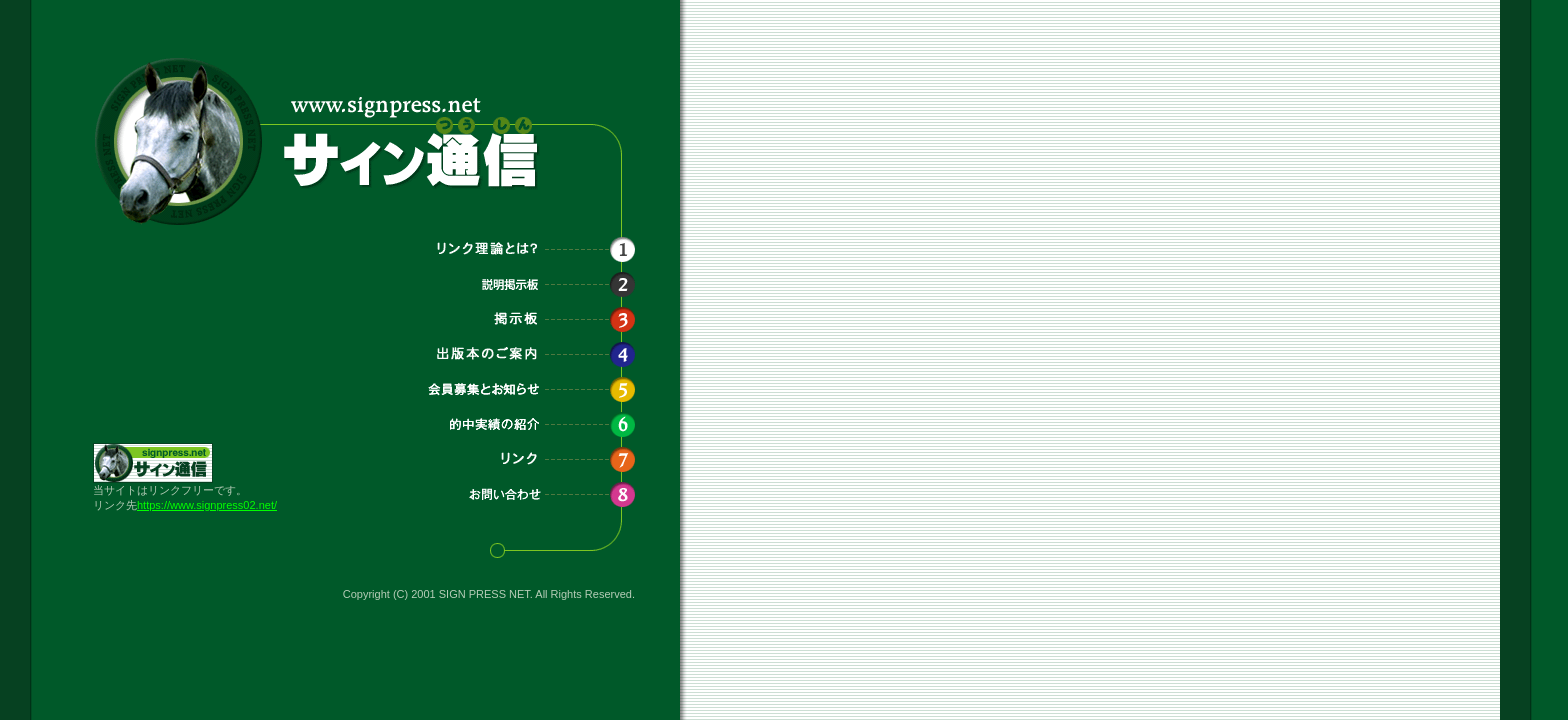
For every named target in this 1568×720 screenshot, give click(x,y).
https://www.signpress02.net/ (207, 505)
